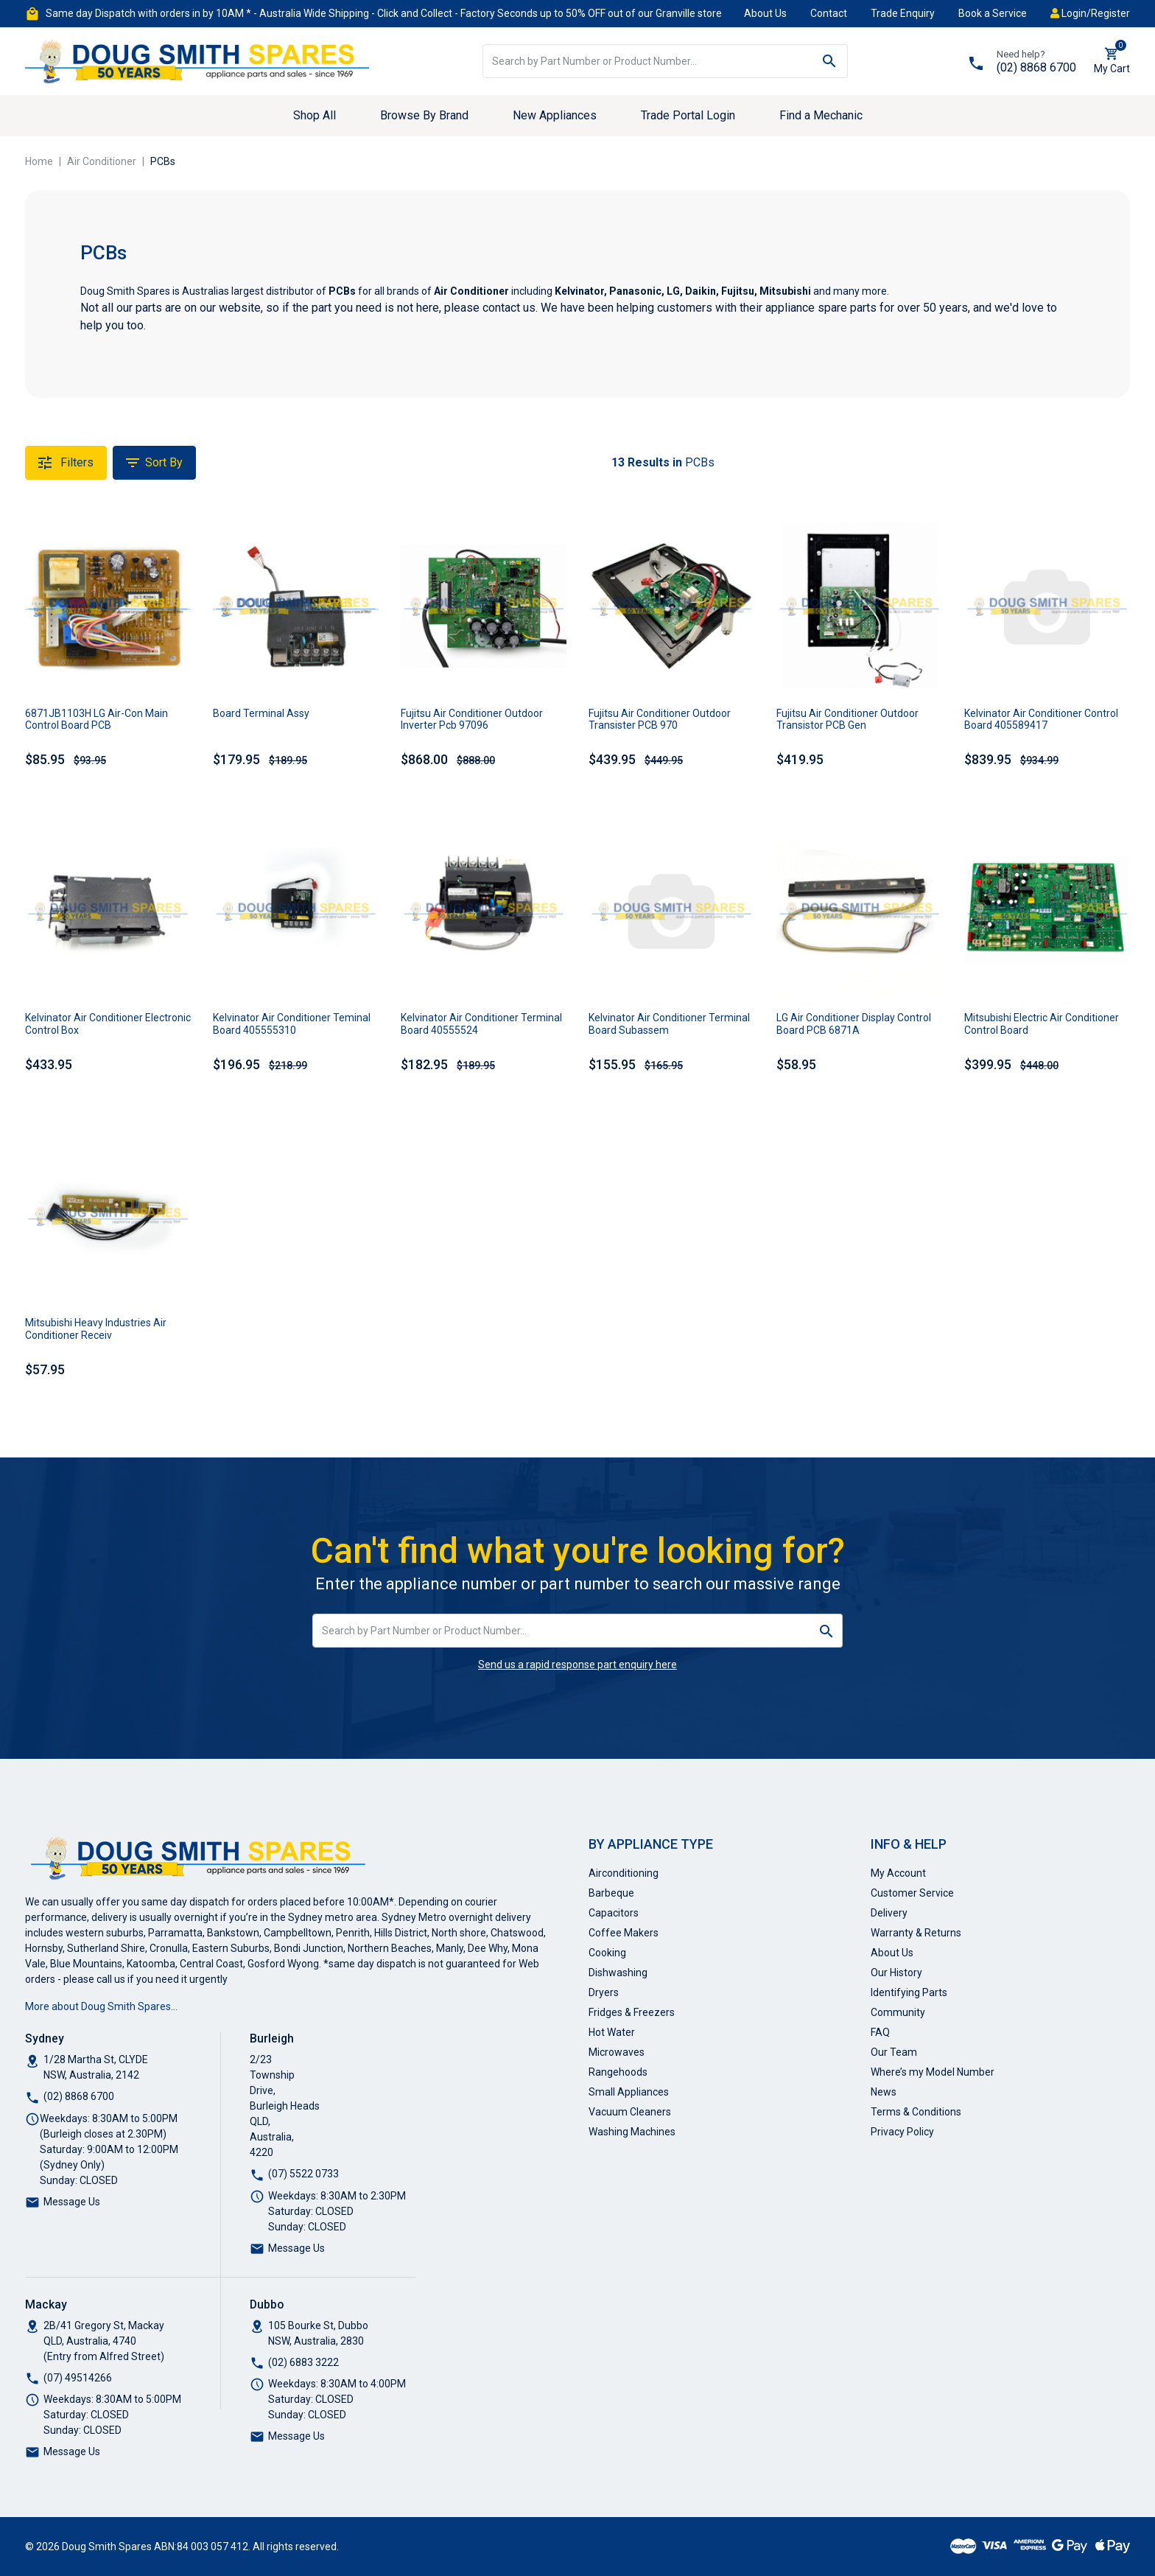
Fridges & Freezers (632, 2012)
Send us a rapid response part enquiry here (577, 1664)
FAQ (880, 2032)
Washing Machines (632, 2132)
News (883, 2092)
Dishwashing (618, 1972)
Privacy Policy (902, 2132)
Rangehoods (618, 2072)
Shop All (314, 115)
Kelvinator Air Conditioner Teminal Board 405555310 (292, 1024)
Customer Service (912, 1893)
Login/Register (1090, 13)
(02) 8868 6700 (1036, 67)
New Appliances (555, 115)
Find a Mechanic (821, 115)
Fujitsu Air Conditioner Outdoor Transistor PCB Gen (847, 719)
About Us (765, 13)
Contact (828, 13)
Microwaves (617, 2052)
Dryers (604, 1992)
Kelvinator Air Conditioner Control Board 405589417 (1041, 719)
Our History (896, 1972)
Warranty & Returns (916, 1933)
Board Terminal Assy (261, 713)
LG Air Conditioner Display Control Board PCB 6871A (853, 1024)
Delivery (889, 1913)
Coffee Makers (624, 1933)
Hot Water (612, 2032)
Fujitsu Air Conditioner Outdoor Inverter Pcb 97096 (472, 719)
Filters (66, 462)
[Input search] (647, 61)
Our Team (894, 2052)
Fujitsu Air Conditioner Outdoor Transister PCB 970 (660, 719)
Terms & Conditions (916, 2112)
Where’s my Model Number (932, 2072)
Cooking (607, 1953)
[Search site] (830, 61)
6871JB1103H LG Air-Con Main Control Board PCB (96, 719)
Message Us (71, 2202)
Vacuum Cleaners (630, 2112)
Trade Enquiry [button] (903, 13)
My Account (898, 1873)
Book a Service (992, 13)
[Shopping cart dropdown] (1112, 61)
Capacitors (614, 1913)
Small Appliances (629, 2092)
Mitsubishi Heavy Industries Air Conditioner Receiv (95, 1329)
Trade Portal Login (688, 115)
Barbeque (611, 1893)
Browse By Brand (424, 115)
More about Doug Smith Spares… (101, 2006)
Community (898, 2012)
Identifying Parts (909, 1992)
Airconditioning (624, 1873)
